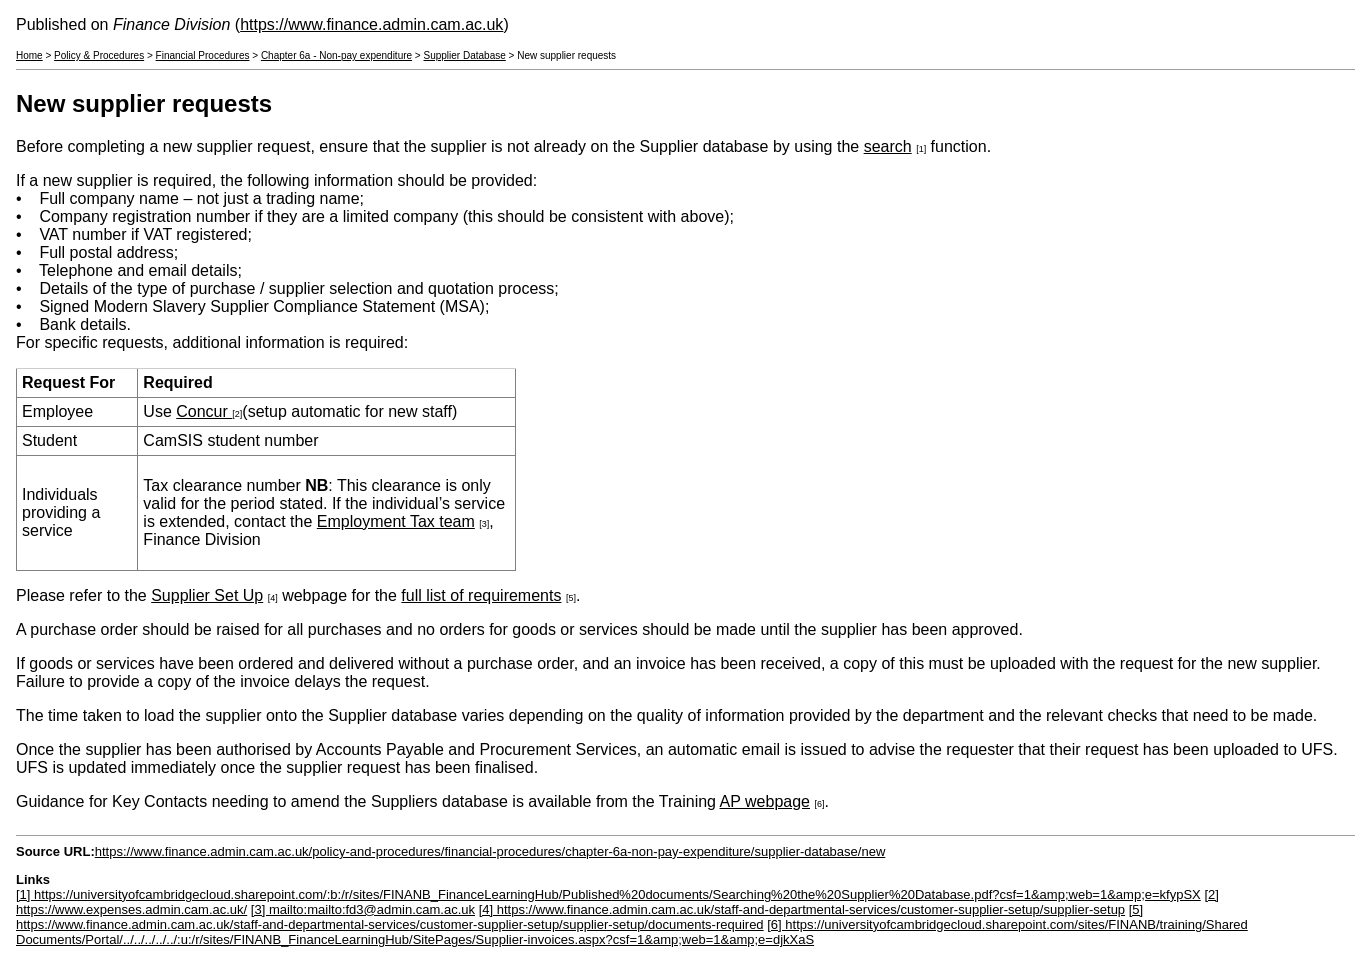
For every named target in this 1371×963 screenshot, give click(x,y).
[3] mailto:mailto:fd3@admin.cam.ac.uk (363, 909)
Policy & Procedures (99, 55)
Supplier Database (465, 55)
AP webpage (765, 801)
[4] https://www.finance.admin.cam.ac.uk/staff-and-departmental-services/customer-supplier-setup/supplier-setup (802, 909)
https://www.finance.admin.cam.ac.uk (371, 24)
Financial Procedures (203, 55)
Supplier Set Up (207, 595)
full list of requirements (481, 595)
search (888, 146)
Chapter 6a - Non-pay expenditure (336, 55)
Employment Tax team (396, 521)
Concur (204, 411)
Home (29, 55)
